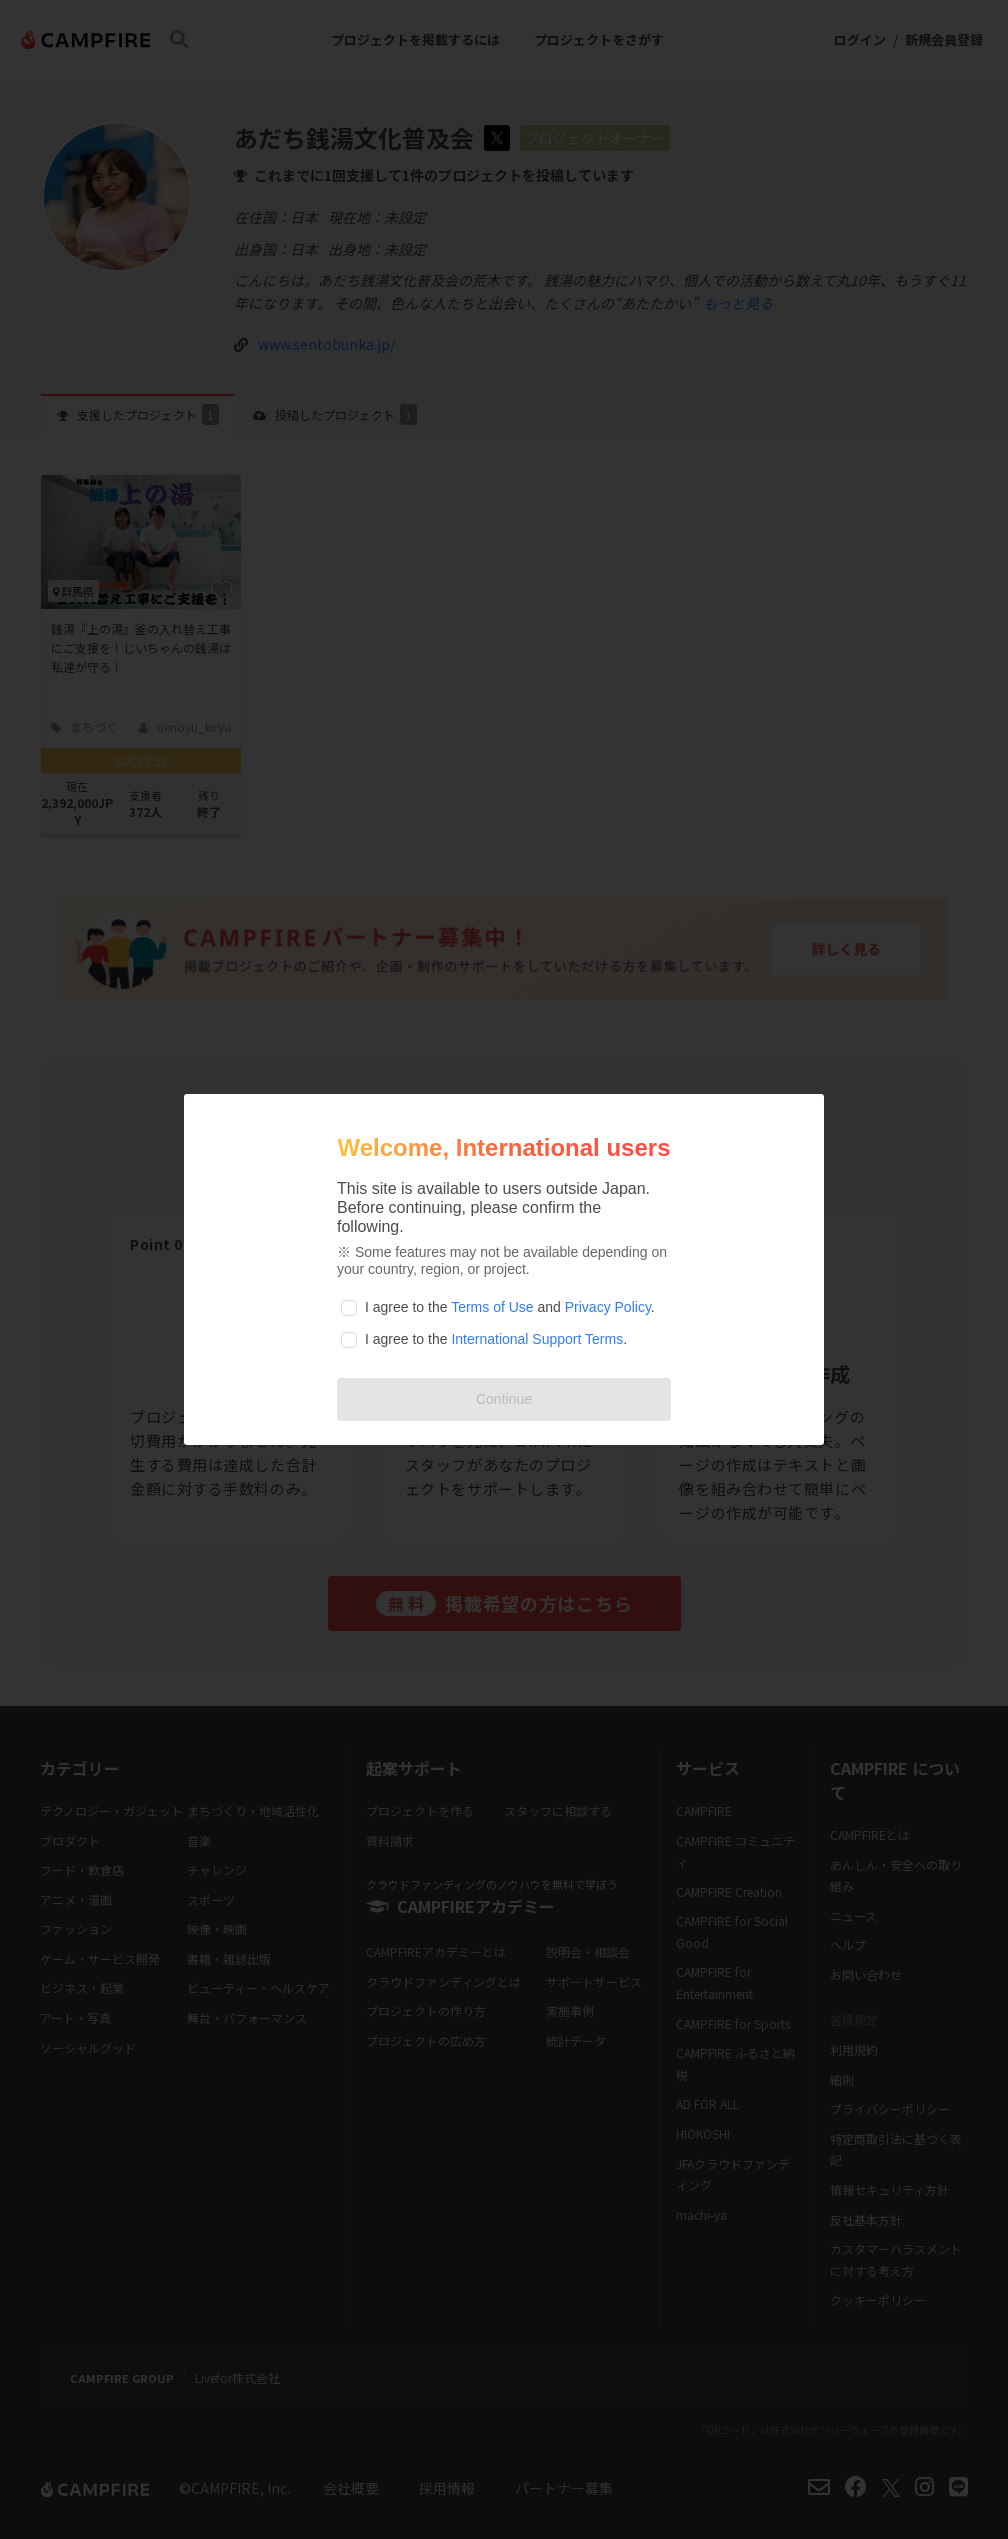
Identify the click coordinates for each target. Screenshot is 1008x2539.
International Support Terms (537, 1339)
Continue (504, 1399)
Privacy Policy (608, 1307)
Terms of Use (492, 1307)
